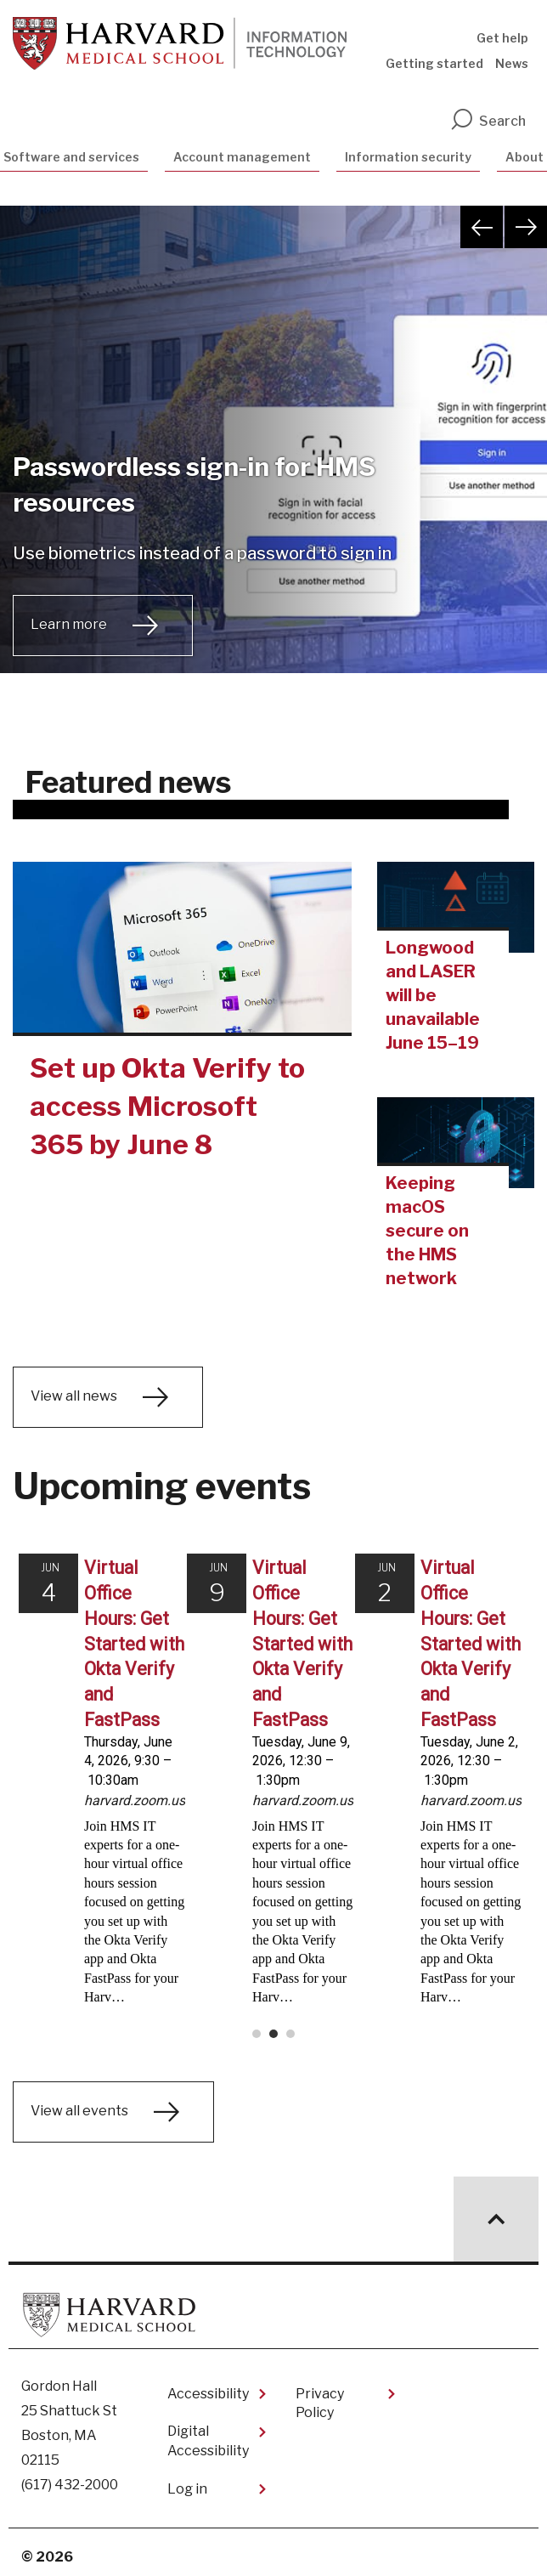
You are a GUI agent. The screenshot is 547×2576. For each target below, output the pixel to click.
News (511, 63)
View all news (74, 1396)
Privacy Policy (320, 2394)
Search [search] (487, 121)
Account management (242, 157)
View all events (79, 2103)
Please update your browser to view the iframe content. (273, 1789)
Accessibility (208, 2385)
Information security (408, 157)
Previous (481, 227)
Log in (187, 2480)
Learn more (69, 624)
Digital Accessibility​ (208, 2432)
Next (526, 227)
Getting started (434, 63)
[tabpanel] (273, 461)
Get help (502, 38)
